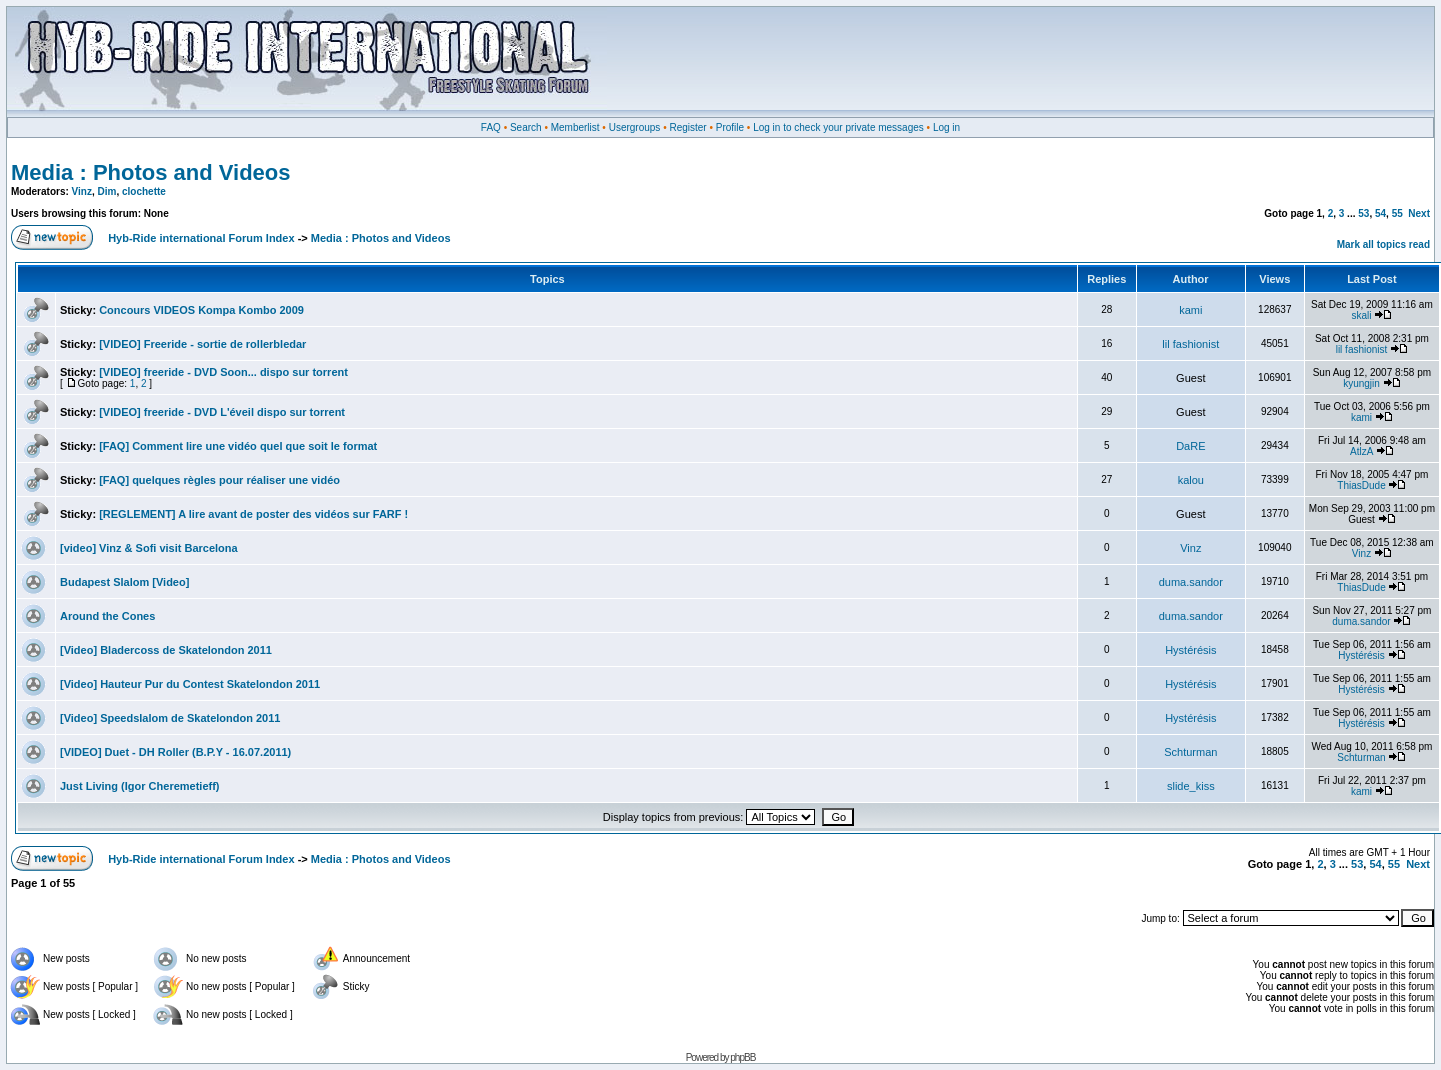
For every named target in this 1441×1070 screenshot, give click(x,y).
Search (526, 127)
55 (1397, 213)
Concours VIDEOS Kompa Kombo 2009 (201, 310)
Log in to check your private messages (838, 127)
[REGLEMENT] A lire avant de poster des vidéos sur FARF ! (253, 514)
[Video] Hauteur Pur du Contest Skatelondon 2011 (190, 684)
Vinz (82, 191)
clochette (144, 191)
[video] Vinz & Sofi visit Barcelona (149, 548)
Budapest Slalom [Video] (124, 582)
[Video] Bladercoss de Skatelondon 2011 (166, 650)
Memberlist (575, 127)
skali (1362, 315)
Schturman (1190, 752)
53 (1363, 213)
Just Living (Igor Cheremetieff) (140, 786)
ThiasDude (1361, 485)
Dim (107, 191)
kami (1190, 310)
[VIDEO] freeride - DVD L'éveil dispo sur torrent (222, 412)
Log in (946, 127)
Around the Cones (107, 616)
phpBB (742, 1057)
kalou (1191, 480)
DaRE (1190, 446)
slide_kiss (1191, 786)
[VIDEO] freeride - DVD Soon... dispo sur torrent (223, 372)
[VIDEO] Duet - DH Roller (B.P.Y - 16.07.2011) (175, 752)
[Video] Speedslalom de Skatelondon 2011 (170, 718)
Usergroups (635, 127)
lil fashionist (1190, 344)
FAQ (491, 127)
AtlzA (1361, 451)
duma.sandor (1191, 582)
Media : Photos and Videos (151, 172)
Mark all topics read (1383, 244)
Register (687, 127)
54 (1380, 213)
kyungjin (1361, 383)
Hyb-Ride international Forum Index (201, 238)
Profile (730, 127)
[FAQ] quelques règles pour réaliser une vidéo (219, 480)
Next (1419, 213)
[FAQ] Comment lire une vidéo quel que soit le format (238, 446)
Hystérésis (1190, 650)
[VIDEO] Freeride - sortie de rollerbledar (202, 344)
